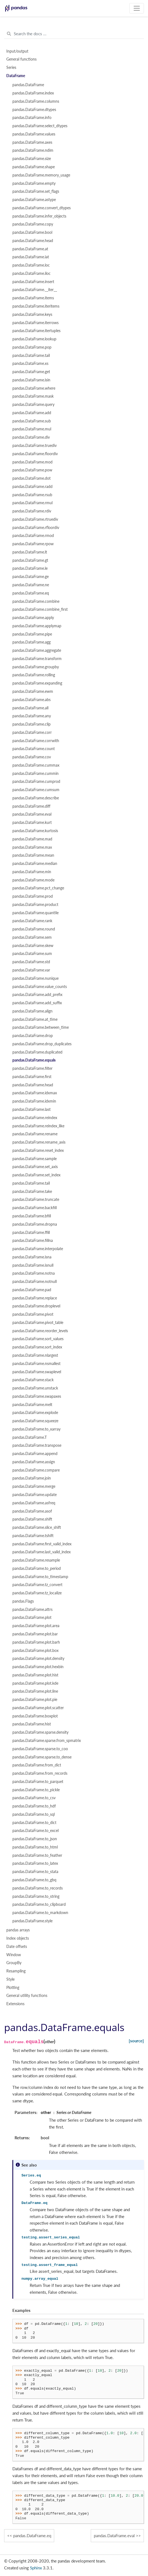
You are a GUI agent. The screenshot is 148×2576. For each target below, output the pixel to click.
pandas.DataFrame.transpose (36, 1445)
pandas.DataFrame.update (34, 1494)
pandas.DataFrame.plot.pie (34, 1699)
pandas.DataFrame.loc (31, 265)
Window (13, 1955)
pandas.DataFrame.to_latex (35, 1863)
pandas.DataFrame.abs (31, 699)
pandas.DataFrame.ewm (32, 691)
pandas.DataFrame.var (31, 970)
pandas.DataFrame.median (34, 863)
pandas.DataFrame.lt (29, 552)
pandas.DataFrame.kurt (32, 822)
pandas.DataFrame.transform (37, 658)
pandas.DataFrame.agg (31, 642)
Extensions (15, 2004)
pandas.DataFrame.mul (31, 429)
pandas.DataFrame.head (32, 240)
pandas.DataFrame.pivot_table (37, 1322)
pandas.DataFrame (28, 85)
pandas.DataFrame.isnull (32, 1265)
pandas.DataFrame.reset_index (38, 1150)
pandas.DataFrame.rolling (33, 675)
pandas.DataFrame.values (33, 134)
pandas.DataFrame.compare (36, 1470)
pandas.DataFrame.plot (31, 1617)
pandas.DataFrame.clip (31, 724)
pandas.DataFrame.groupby (35, 667)
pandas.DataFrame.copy (32, 224)
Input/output (17, 51)
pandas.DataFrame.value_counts (39, 986)
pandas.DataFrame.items (33, 298)
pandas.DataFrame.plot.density (38, 1658)
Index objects (17, 1938)
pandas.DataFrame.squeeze (35, 1421)
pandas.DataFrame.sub (31, 421)
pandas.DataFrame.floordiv (35, 454)
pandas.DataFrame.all (30, 708)
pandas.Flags (23, 1601)
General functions (21, 59)
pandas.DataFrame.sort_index (37, 1347)
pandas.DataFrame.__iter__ (34, 289)
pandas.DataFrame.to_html (35, 1847)
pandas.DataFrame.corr (32, 732)
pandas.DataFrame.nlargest (35, 1355)
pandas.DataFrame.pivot (32, 1314)
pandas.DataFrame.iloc (31, 273)
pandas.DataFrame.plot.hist (35, 1675)
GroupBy (13, 1963)
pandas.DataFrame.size (31, 158)
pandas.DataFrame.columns (35, 101)
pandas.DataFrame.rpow (33, 544)
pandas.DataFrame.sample (34, 1159)
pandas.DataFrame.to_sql (33, 1814)
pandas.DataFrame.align (32, 1011)
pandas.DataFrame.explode (35, 1412)
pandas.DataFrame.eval (31, 814)
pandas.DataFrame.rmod (33, 535)
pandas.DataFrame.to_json (34, 1839)
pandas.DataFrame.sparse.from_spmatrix (46, 1740)
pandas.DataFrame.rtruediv (35, 519)
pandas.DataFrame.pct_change (38, 888)
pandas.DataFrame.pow (32, 470)
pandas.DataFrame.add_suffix (37, 1003)
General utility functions (26, 1995)
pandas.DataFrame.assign (33, 1462)
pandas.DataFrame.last (31, 1109)
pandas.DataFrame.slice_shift (36, 1527)
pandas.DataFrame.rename (34, 1134)
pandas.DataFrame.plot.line (35, 1691)
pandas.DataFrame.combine (35, 601)
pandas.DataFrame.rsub (32, 495)
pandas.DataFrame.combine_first (40, 609)
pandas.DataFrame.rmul (32, 503)
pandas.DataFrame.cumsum (35, 790)
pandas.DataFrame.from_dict (36, 1765)
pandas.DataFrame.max (32, 847)
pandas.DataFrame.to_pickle (36, 1790)
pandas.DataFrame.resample (36, 1560)
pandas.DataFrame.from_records (39, 1773)
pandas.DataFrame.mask (33, 396)
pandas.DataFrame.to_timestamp (40, 1577)
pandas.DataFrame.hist (31, 1724)
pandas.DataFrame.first (31, 1076)
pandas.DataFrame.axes (32, 142)
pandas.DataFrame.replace (34, 1298)
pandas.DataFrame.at (30, 249)
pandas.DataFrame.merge (33, 1486)
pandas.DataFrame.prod (32, 896)
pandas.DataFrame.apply (33, 617)
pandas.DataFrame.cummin (35, 773)
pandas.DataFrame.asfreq (33, 1503)
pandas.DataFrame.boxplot (35, 1716)
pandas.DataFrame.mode (33, 880)
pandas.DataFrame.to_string (35, 1896)
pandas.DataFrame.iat (30, 257)
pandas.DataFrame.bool (32, 232)
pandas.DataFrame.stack (33, 1380)
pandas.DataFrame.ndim (32, 150)
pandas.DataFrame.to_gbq (34, 1880)
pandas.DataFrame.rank (32, 921)
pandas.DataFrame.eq (30, 593)
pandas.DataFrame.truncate (35, 1199)
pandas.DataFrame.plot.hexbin (38, 1667)
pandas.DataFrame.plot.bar (35, 1634)
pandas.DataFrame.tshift (33, 1535)
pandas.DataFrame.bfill (31, 1216)
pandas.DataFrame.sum (32, 953)
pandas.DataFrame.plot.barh (36, 1642)
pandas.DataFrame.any (31, 716)
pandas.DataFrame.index (33, 93)
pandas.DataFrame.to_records (37, 1888)
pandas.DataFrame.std (31, 962)
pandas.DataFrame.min (31, 872)
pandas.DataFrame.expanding (37, 683)
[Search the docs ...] (74, 34)
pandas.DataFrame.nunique (35, 978)
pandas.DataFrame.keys (32, 314)
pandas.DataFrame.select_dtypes (39, 126)
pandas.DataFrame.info (31, 117)
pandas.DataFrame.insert (33, 281)
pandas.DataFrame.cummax (35, 765)
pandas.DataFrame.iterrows (35, 323)
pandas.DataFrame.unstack (35, 1388)
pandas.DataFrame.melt (32, 1404)
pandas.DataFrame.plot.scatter (38, 1708)
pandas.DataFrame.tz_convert (37, 1584)
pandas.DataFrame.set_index (36, 1175)
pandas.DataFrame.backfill (34, 1208)
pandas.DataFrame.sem (32, 937)
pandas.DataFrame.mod (32, 462)
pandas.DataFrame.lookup (34, 339)
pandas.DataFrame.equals (34, 1060)
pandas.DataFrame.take (32, 1191)
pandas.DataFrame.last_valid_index (41, 1552)
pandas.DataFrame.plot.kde (35, 1683)
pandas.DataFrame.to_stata (35, 1871)
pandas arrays (18, 1930)
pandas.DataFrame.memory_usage (41, 175)
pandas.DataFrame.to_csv (34, 1798)
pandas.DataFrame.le (30, 568)
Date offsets (16, 1946)
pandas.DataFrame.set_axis (35, 1167)
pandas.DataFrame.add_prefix (37, 994)
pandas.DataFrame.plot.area (35, 1626)
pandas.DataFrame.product (35, 904)
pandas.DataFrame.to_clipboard (39, 1904)
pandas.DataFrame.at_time (34, 1019)
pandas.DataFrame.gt (30, 560)
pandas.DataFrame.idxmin (34, 1101)
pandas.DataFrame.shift (32, 1519)
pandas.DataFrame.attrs (32, 1609)
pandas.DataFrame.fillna (32, 1240)
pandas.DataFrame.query (33, 404)
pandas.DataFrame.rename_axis (38, 1142)
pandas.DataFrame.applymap (36, 626)
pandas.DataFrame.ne (30, 585)
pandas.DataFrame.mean (33, 855)
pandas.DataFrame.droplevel (36, 1306)
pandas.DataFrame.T (29, 1437)
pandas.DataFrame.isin (31, 380)
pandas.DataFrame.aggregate (36, 650)
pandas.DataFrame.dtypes (34, 109)
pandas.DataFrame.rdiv (31, 511)
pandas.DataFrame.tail (31, 355)
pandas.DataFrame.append (34, 1453)
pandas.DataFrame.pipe (32, 634)
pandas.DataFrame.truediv (34, 445)
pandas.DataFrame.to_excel (35, 1830)
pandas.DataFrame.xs (30, 363)
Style (10, 1979)
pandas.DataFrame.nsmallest (36, 1363)
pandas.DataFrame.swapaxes (36, 1396)
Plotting (12, 1987)
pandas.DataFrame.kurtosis (35, 831)
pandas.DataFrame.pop (31, 347)
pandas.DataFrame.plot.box (35, 1650)
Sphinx (36, 2567)
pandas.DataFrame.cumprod (36, 781)
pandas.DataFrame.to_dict (34, 1822)
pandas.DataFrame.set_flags (35, 191)
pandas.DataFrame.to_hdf (34, 1806)
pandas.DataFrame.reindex (34, 1117)
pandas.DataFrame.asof (32, 1511)
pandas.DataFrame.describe (35, 798)
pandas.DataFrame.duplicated (37, 1052)
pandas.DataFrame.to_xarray (36, 1429)
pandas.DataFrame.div (31, 437)
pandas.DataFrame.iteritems (35, 306)
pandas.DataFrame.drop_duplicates (42, 1044)
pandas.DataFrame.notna (33, 1273)
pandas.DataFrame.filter (32, 1068)
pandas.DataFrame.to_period (36, 1568)
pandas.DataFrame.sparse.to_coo (40, 1749)
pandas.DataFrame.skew (32, 945)
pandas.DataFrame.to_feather (37, 1855)
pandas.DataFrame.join (31, 1478)
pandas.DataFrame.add (31, 413)
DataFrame (15, 76)
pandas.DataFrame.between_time (40, 1027)
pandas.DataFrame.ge (30, 576)
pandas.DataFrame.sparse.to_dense (42, 1757)
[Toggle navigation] (136, 8)
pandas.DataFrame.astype (34, 199)
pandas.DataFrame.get (31, 372)
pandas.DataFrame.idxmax (34, 1093)
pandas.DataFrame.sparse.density (40, 1732)
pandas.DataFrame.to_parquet (37, 1781)
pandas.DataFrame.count (33, 749)
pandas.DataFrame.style (32, 1921)
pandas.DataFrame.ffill (31, 1232)
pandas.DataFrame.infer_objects (39, 216)
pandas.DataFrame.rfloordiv (35, 527)
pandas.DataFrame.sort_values (38, 1339)
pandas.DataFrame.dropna (34, 1224)
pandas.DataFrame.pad (31, 1290)
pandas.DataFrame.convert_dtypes (41, 208)
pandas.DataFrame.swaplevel (36, 1372)
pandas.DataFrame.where (33, 388)
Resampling (16, 1971)
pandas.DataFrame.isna (31, 1257)
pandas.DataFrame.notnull (34, 1281)
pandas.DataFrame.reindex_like (38, 1126)
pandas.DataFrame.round (33, 929)
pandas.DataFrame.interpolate (37, 1249)
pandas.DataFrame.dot (31, 478)
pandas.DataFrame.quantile (35, 913)
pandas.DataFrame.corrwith (35, 741)
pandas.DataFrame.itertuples (36, 331)
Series (11, 67)
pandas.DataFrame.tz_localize (37, 1593)
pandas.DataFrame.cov (31, 757)
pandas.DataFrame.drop (32, 1035)
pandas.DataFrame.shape (33, 167)
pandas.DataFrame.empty (34, 183)
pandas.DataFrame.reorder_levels (40, 1331)
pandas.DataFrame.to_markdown (40, 1912)
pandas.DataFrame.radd (32, 486)
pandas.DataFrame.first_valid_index (42, 1544)
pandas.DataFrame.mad (32, 839)
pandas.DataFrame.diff (31, 806)
